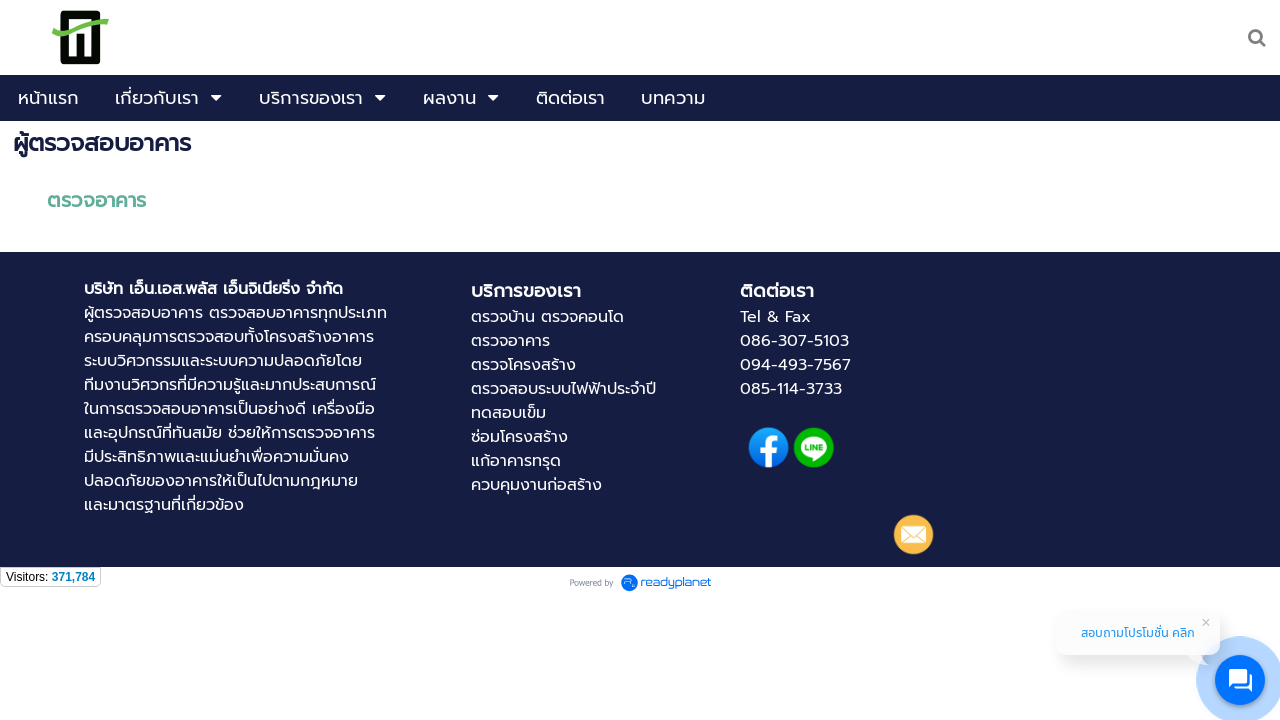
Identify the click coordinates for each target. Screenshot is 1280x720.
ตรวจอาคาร (96, 200)
